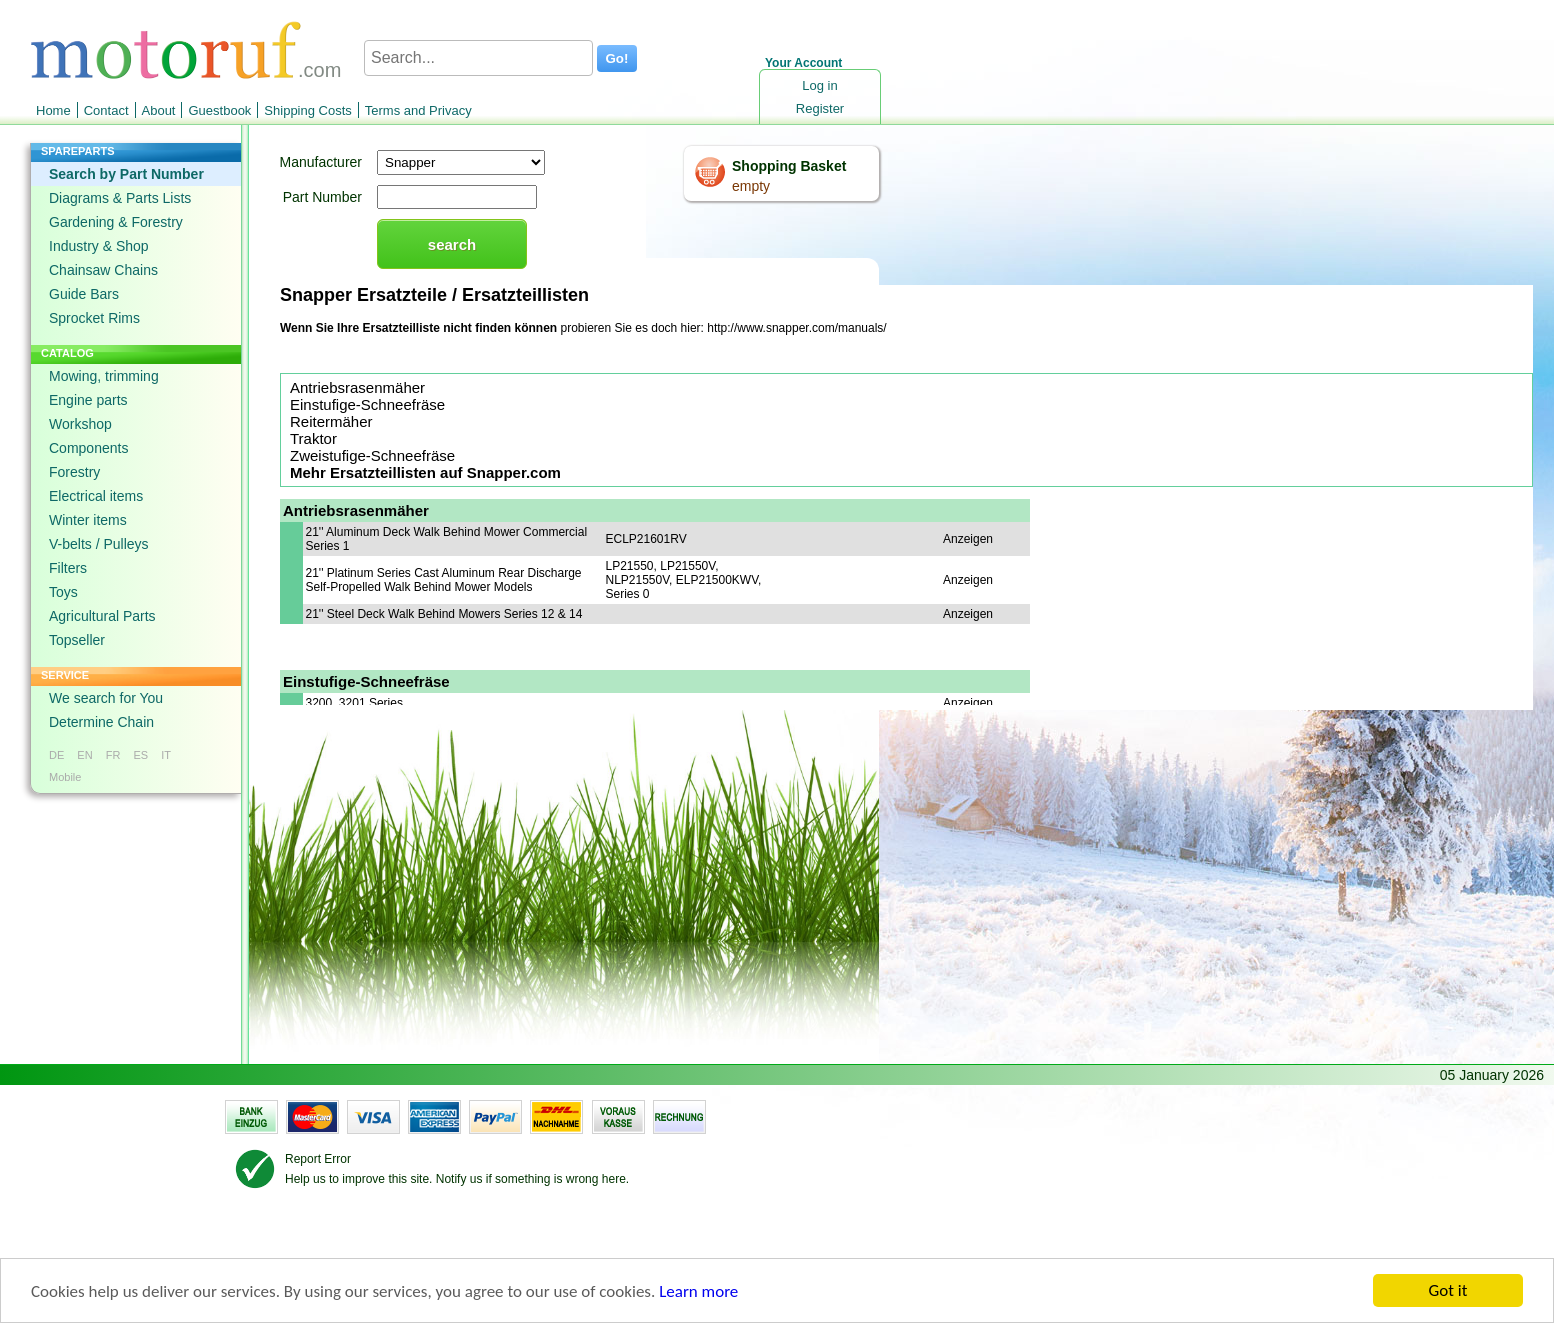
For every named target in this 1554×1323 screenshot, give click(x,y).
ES (140, 755)
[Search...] (478, 58)
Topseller (77, 640)
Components (88, 448)
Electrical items (96, 496)
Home (53, 110)
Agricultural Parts (102, 616)
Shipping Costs (307, 110)
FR (113, 755)
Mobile (65, 777)
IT (166, 755)
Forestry (74, 472)
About (159, 110)
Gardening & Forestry (116, 222)
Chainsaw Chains (103, 270)
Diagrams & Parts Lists (120, 198)
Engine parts (88, 400)
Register (820, 108)
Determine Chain (101, 722)
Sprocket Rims (94, 318)
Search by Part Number (126, 174)
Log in (819, 85)
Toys (63, 592)
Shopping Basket (789, 166)
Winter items (88, 520)
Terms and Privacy (418, 110)
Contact (106, 110)
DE (56, 755)
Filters (68, 568)
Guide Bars (84, 294)
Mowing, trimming (104, 376)
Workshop (80, 424)
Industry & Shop (99, 246)
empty (751, 186)
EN (84, 755)
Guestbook (219, 110)
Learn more (698, 1291)
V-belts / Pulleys (99, 544)
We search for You (106, 698)
